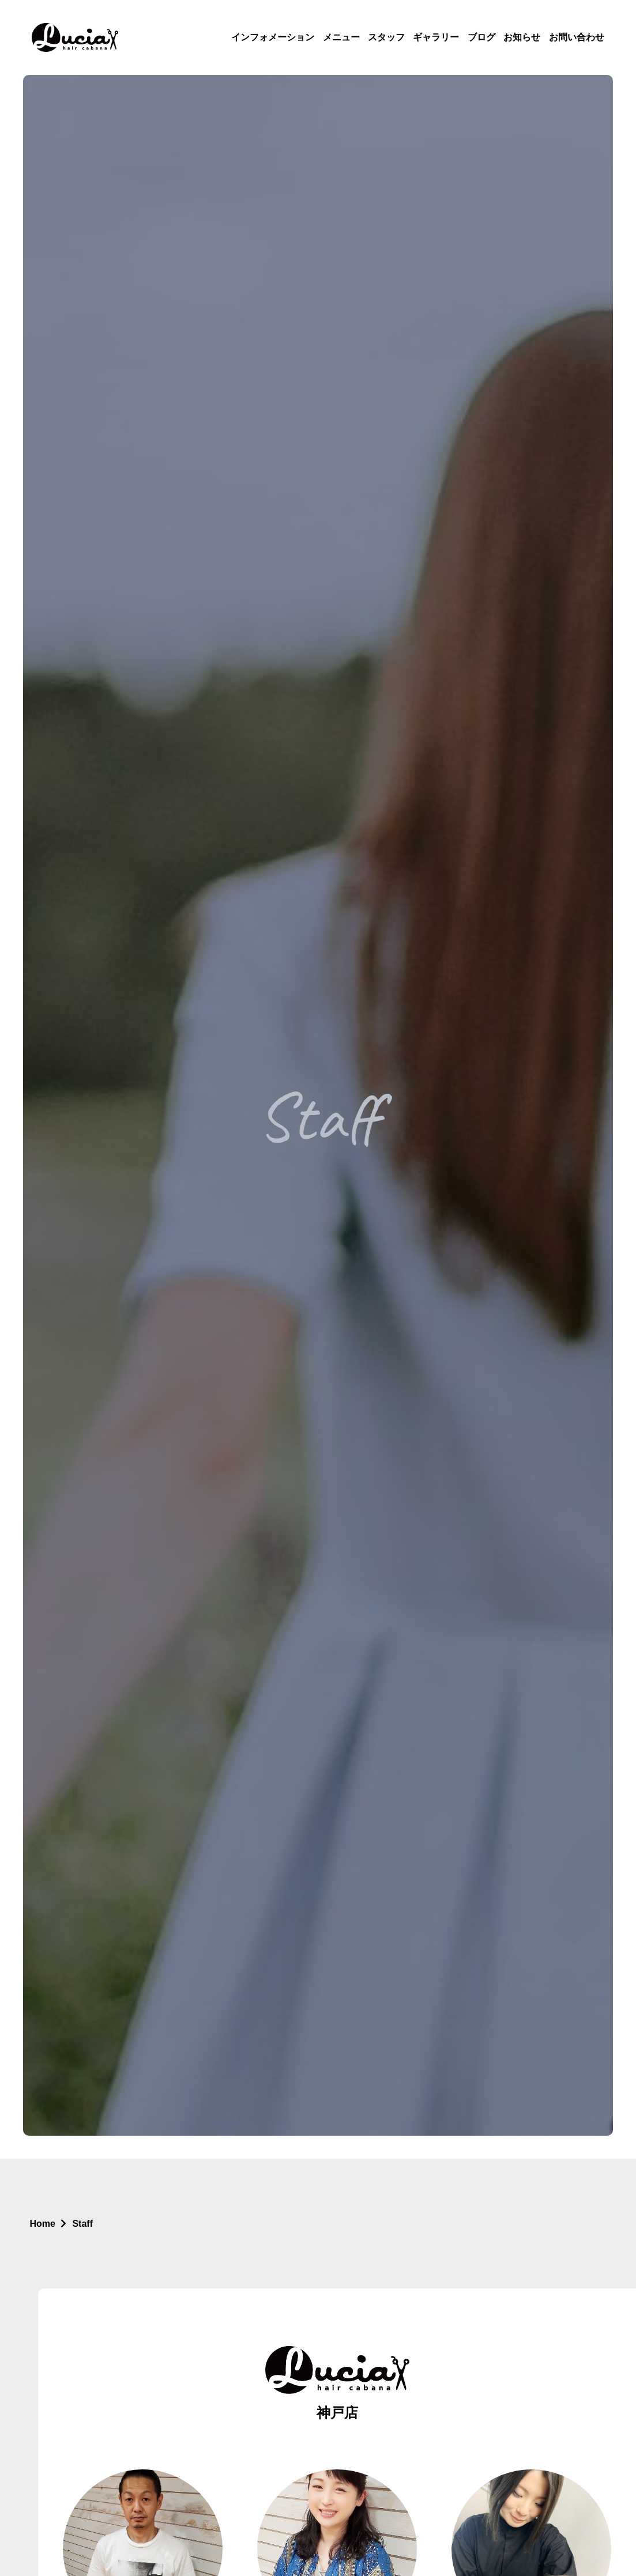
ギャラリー (436, 37)
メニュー (341, 37)
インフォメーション (272, 37)
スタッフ (386, 37)
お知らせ (521, 37)
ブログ (481, 37)
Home (42, 2223)
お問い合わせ (576, 37)
